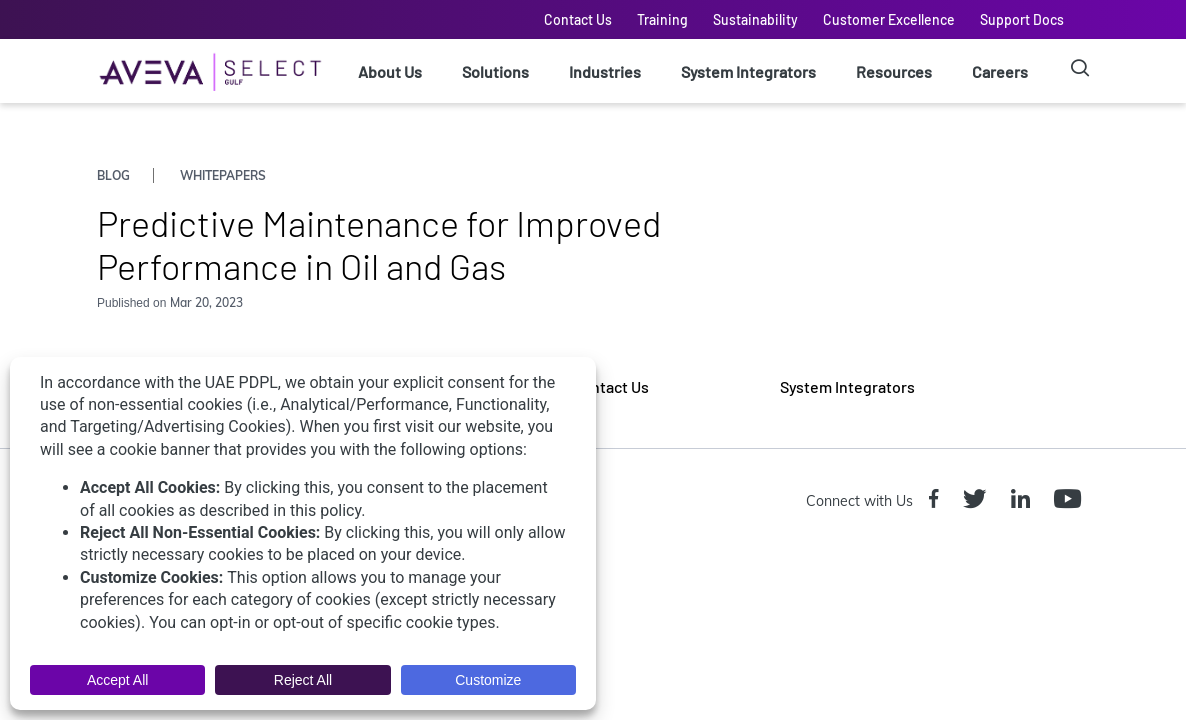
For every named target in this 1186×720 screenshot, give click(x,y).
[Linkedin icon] (1024, 501)
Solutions (495, 71)
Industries (605, 71)
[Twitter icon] (978, 501)
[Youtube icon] (1071, 501)
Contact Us (578, 19)
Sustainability (755, 19)
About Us (390, 71)
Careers (1000, 71)
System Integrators (748, 71)
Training (662, 19)
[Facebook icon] (938, 501)
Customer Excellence (889, 19)
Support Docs (1022, 19)
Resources (894, 71)
